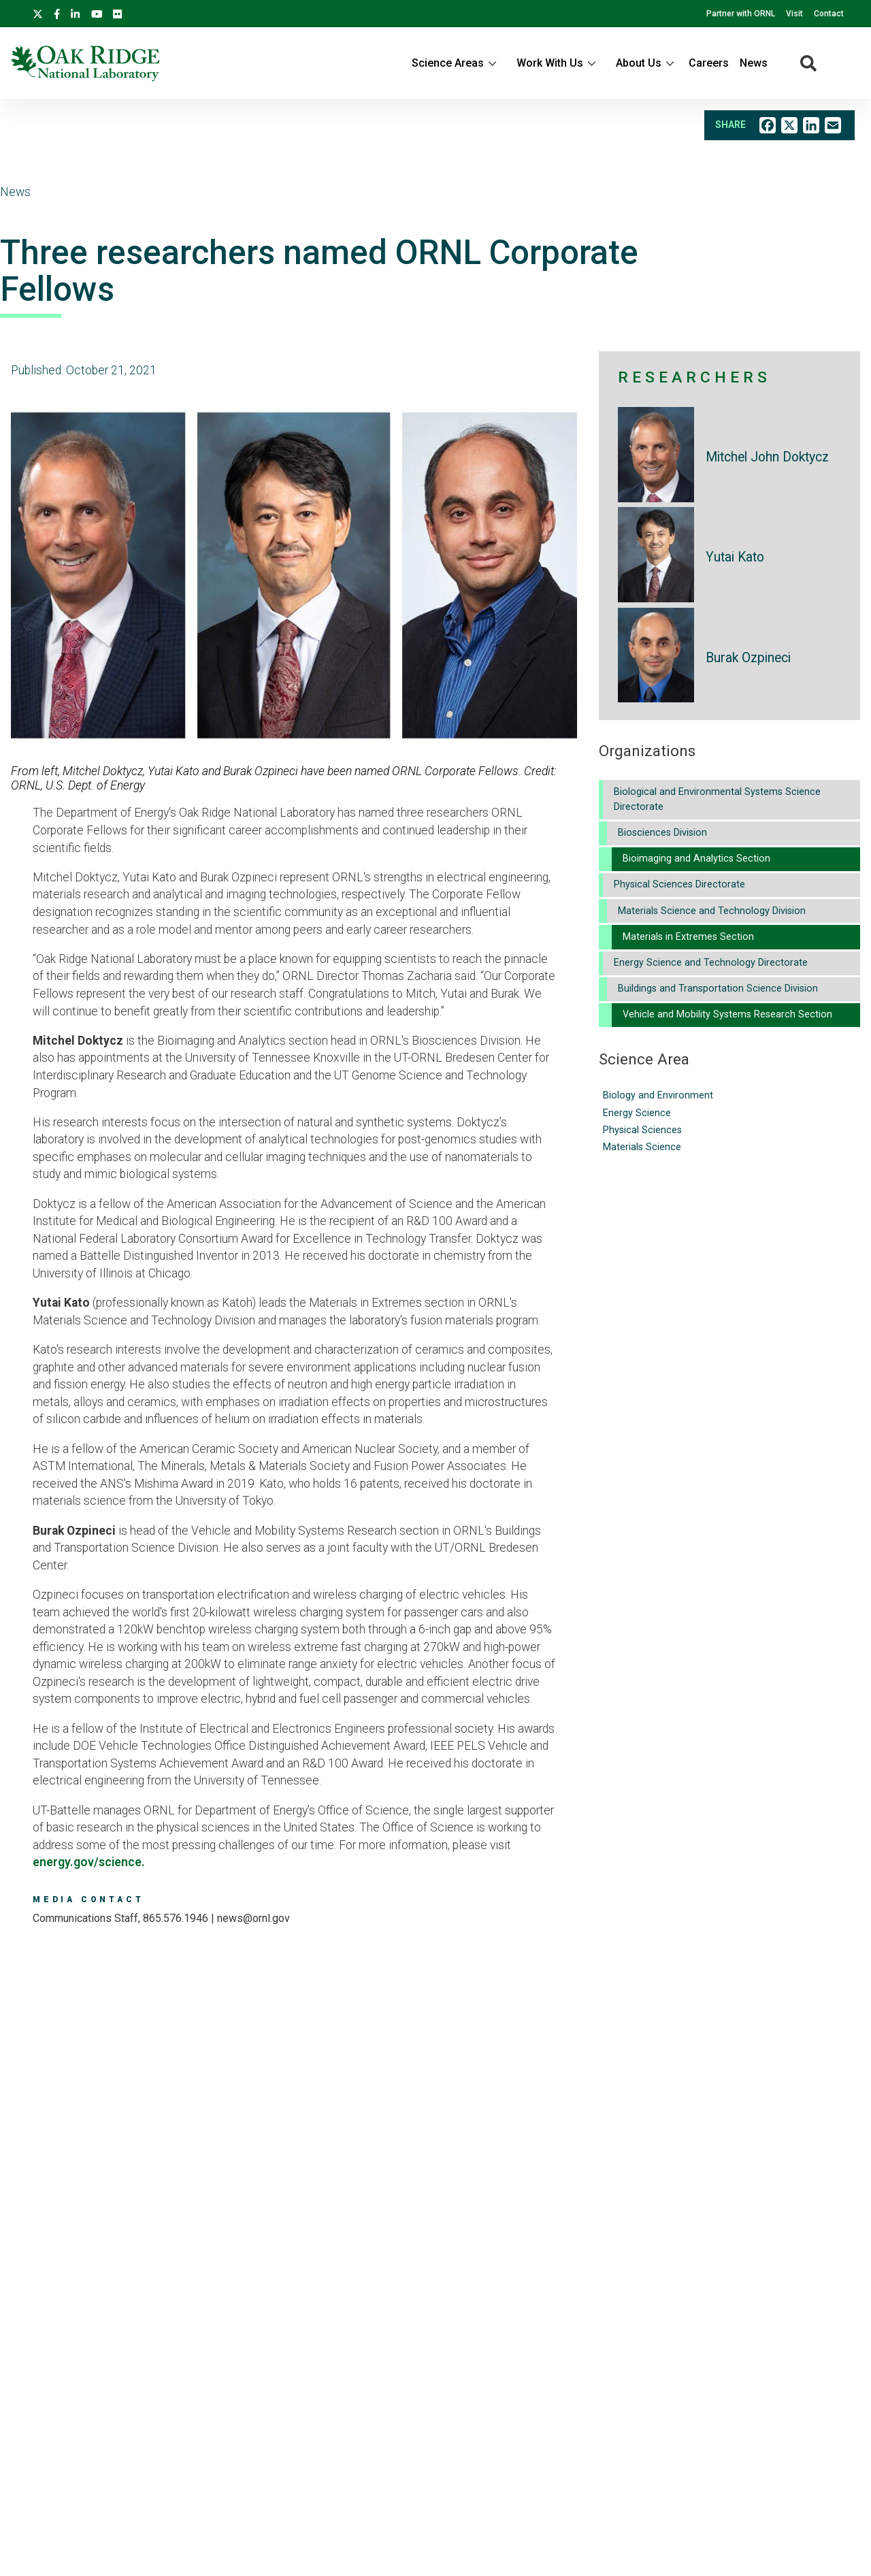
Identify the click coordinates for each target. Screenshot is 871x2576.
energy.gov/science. (89, 1862)
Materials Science (642, 1147)
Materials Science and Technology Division (712, 911)
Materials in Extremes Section (688, 937)
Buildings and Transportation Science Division (718, 988)
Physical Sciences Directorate (679, 884)
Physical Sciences (642, 1130)
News (754, 62)
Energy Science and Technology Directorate (711, 962)
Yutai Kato (735, 557)
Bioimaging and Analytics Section (696, 858)
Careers (709, 62)
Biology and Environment (658, 1095)
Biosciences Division (662, 832)
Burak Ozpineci (748, 658)
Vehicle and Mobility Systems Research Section (727, 1014)
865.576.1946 (175, 1918)
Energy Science (637, 1113)
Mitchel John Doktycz (767, 457)
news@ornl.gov (253, 1918)
